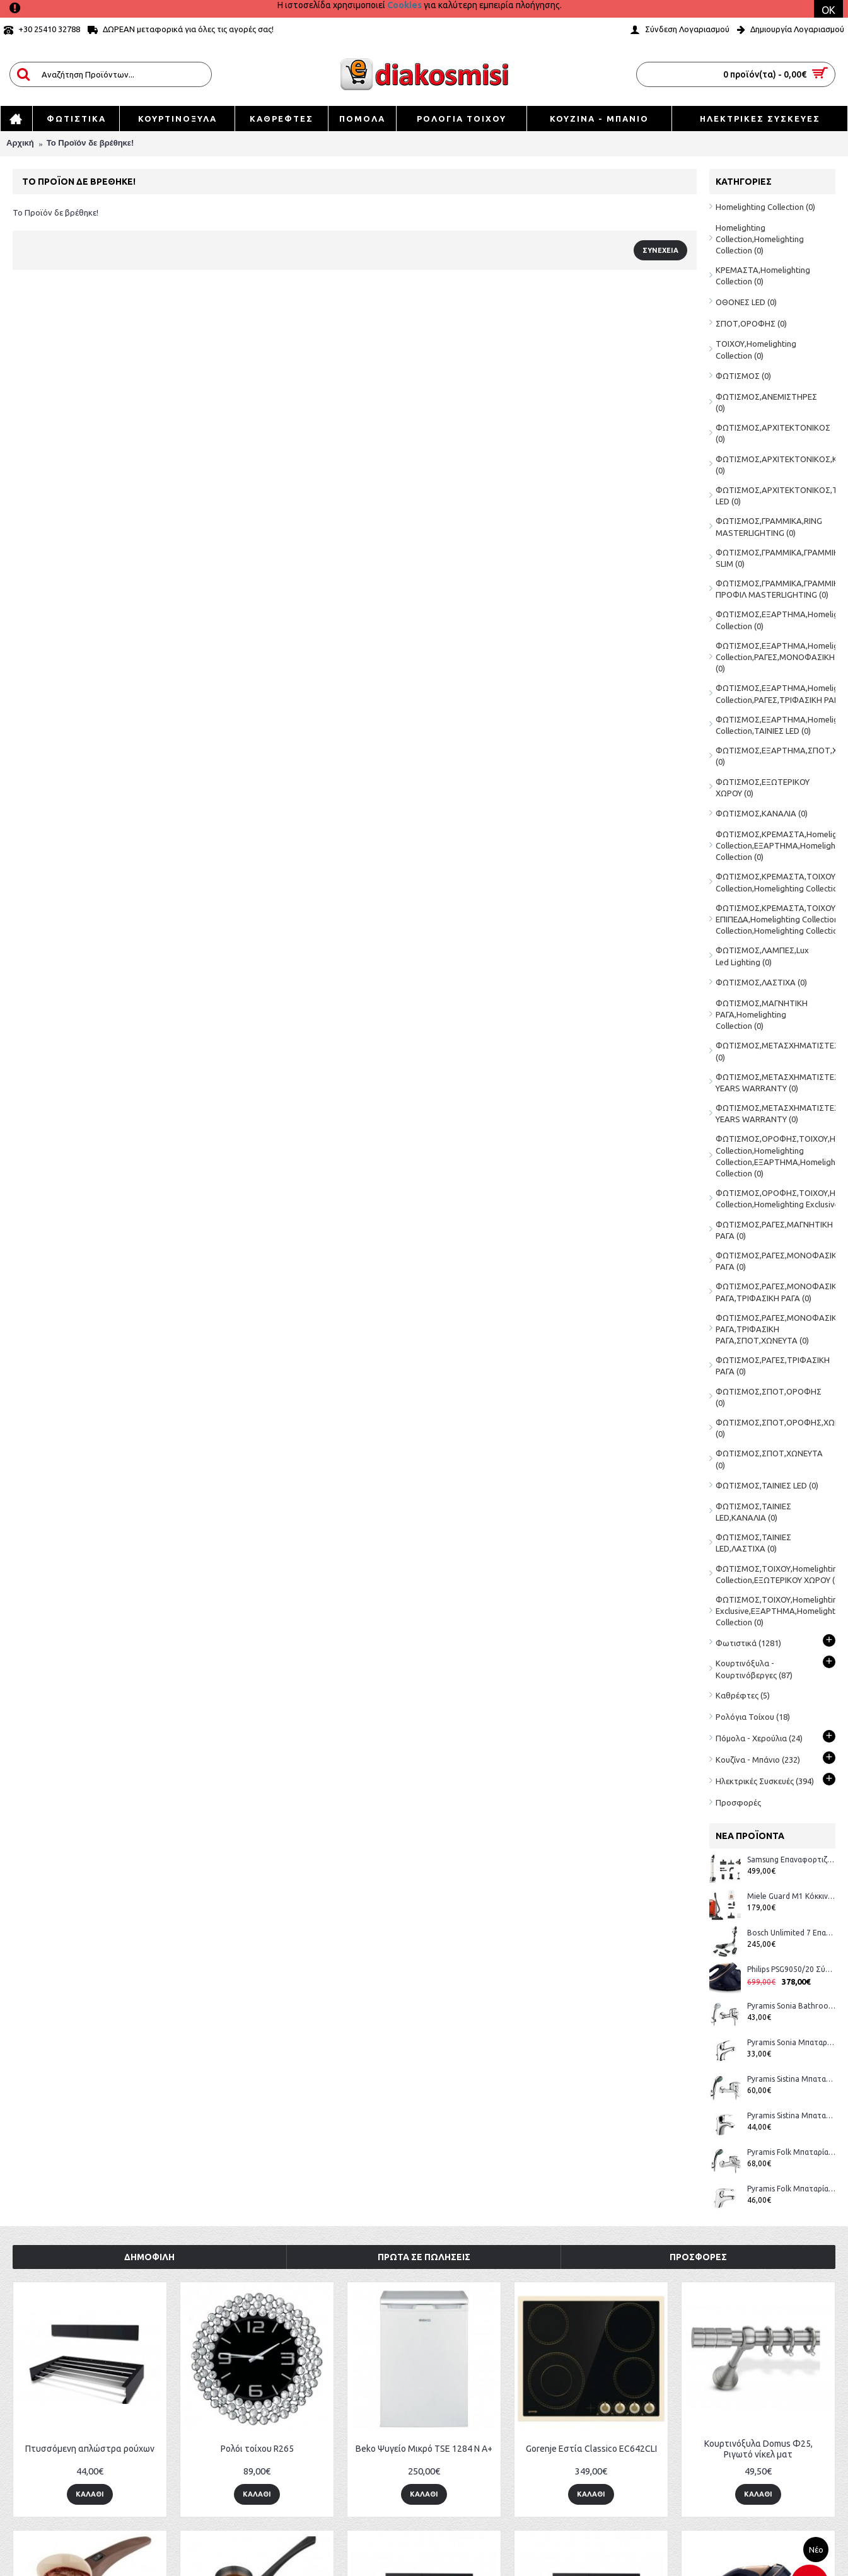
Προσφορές (738, 1802)
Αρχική (20, 143)
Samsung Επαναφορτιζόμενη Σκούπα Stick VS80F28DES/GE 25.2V (791, 1859)
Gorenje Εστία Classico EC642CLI (591, 2449)
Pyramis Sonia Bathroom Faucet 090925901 (791, 2006)
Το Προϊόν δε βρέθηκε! (90, 143)
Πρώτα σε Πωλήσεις (424, 2257)
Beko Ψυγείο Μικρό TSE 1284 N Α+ (424, 2449)
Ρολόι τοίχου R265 (257, 2449)
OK (828, 10)
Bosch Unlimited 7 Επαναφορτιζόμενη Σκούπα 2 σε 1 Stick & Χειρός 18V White (791, 1933)
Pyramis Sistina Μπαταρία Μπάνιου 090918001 (791, 2079)
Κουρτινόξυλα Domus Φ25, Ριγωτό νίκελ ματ (758, 2449)
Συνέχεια (660, 250)
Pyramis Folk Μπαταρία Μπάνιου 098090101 (791, 2188)
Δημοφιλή (149, 2257)
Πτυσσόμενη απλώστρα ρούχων (89, 2449)
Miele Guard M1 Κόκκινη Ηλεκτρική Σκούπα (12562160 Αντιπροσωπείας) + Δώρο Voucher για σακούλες (791, 1896)
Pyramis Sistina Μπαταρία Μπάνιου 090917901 (791, 2115)
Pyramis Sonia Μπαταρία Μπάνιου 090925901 (791, 2042)
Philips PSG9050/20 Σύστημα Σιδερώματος (791, 1969)
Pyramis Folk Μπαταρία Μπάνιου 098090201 (791, 2152)
